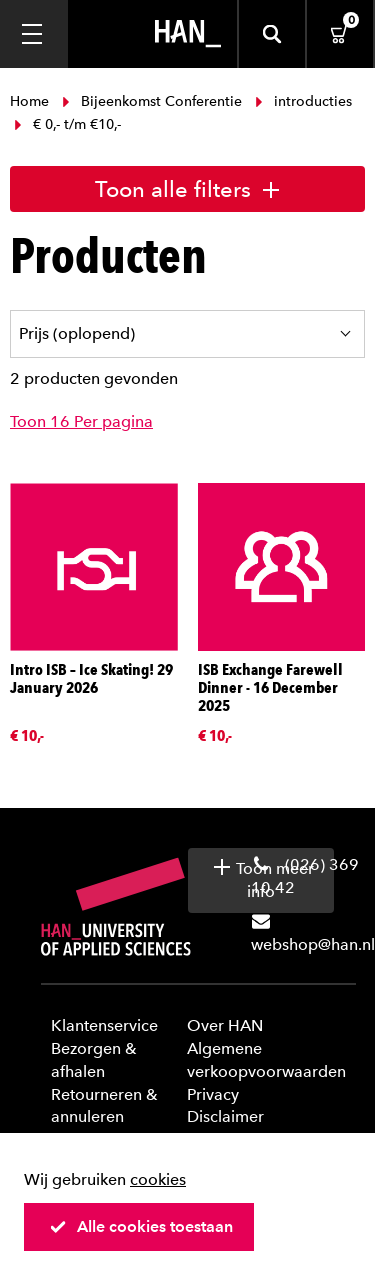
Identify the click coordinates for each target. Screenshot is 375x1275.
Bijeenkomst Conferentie (152, 101)
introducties (301, 101)
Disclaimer (225, 1116)
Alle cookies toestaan (141, 1226)
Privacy (213, 1094)
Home (31, 101)
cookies (158, 1179)
